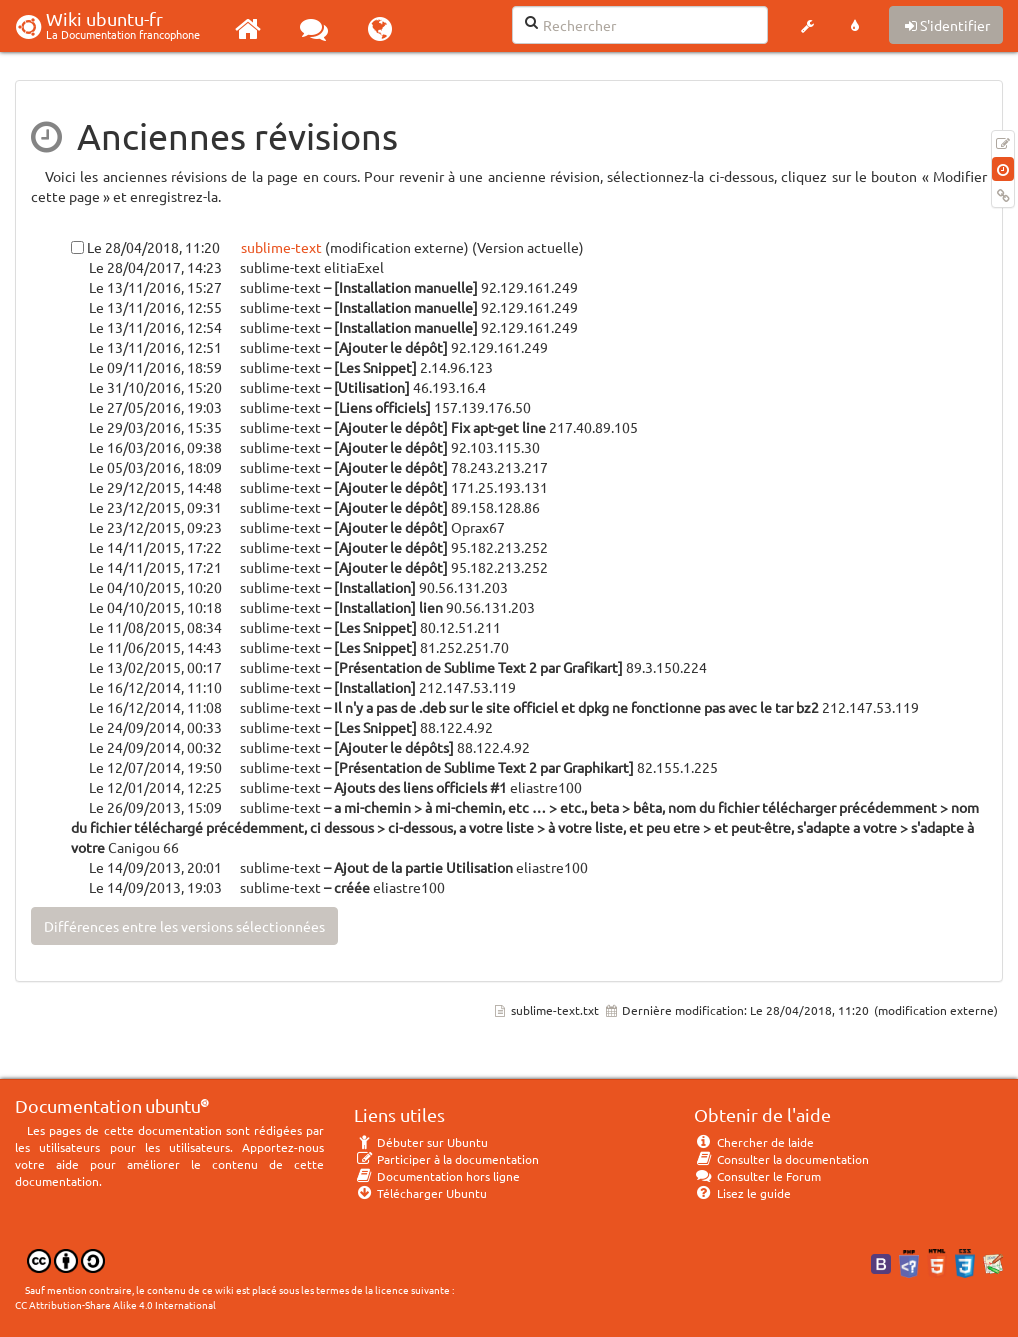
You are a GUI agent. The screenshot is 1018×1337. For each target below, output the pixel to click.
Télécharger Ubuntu (420, 1193)
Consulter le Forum (757, 1176)
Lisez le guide (742, 1193)
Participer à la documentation (446, 1159)
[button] (807, 26)
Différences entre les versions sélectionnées (184, 926)
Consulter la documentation (781, 1159)
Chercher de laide (754, 1142)
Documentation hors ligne (437, 1176)
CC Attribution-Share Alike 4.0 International (115, 1304)
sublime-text (280, 247)
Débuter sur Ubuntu (421, 1142)
